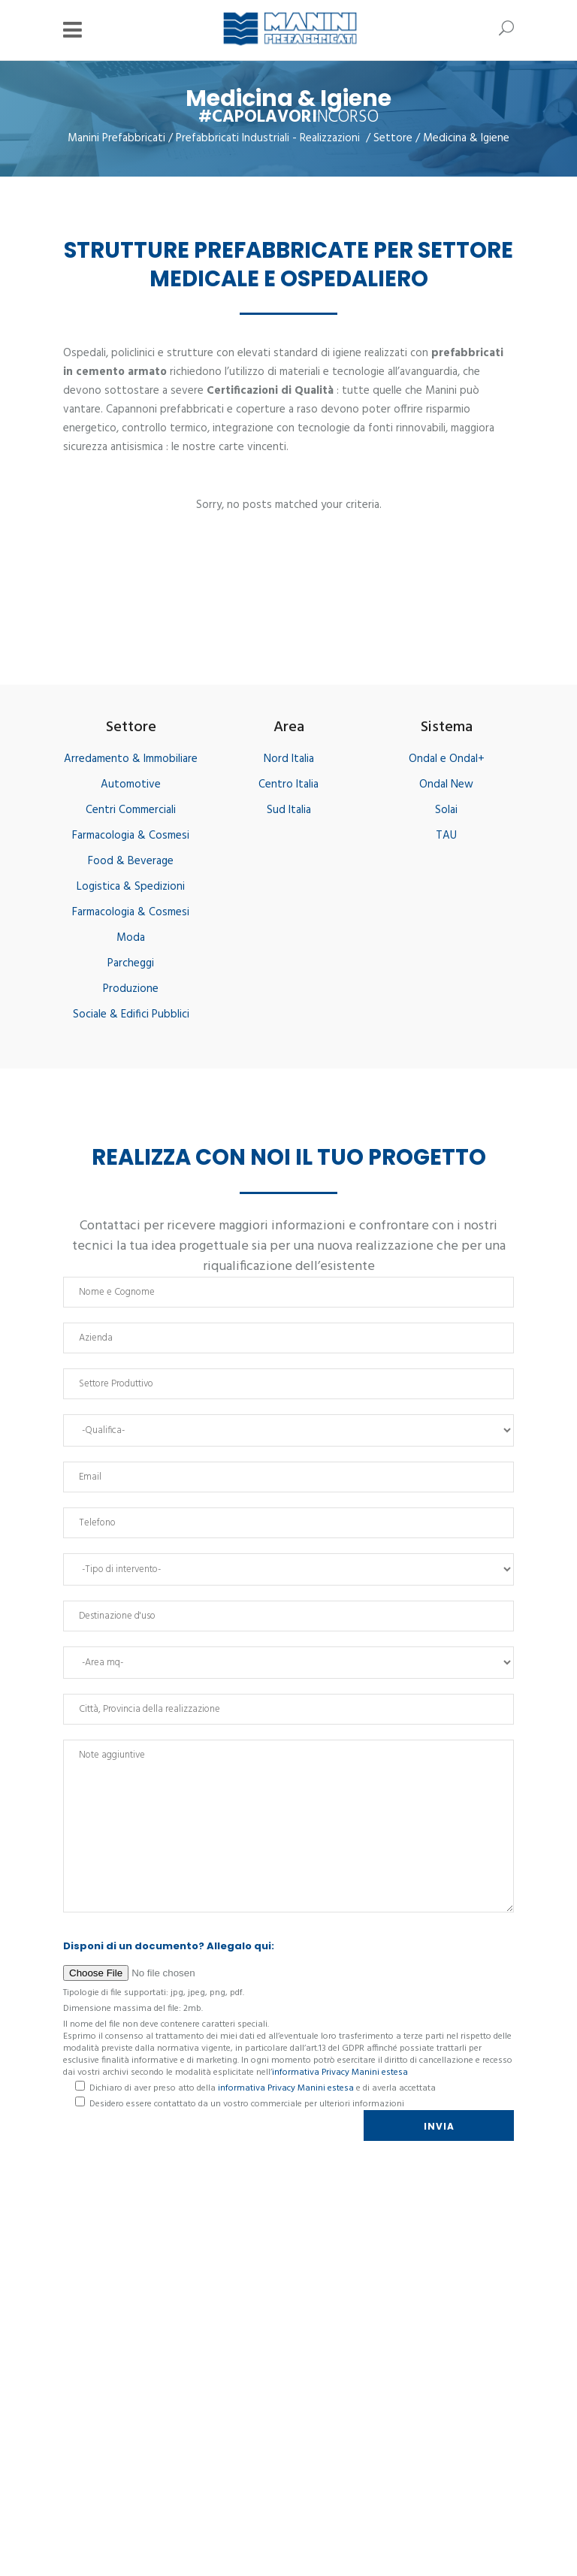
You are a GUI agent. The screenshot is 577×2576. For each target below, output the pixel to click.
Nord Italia (289, 759)
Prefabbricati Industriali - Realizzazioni (268, 138)
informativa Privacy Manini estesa (340, 2072)
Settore (392, 138)
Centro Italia (288, 785)
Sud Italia (289, 810)
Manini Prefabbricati (116, 138)
